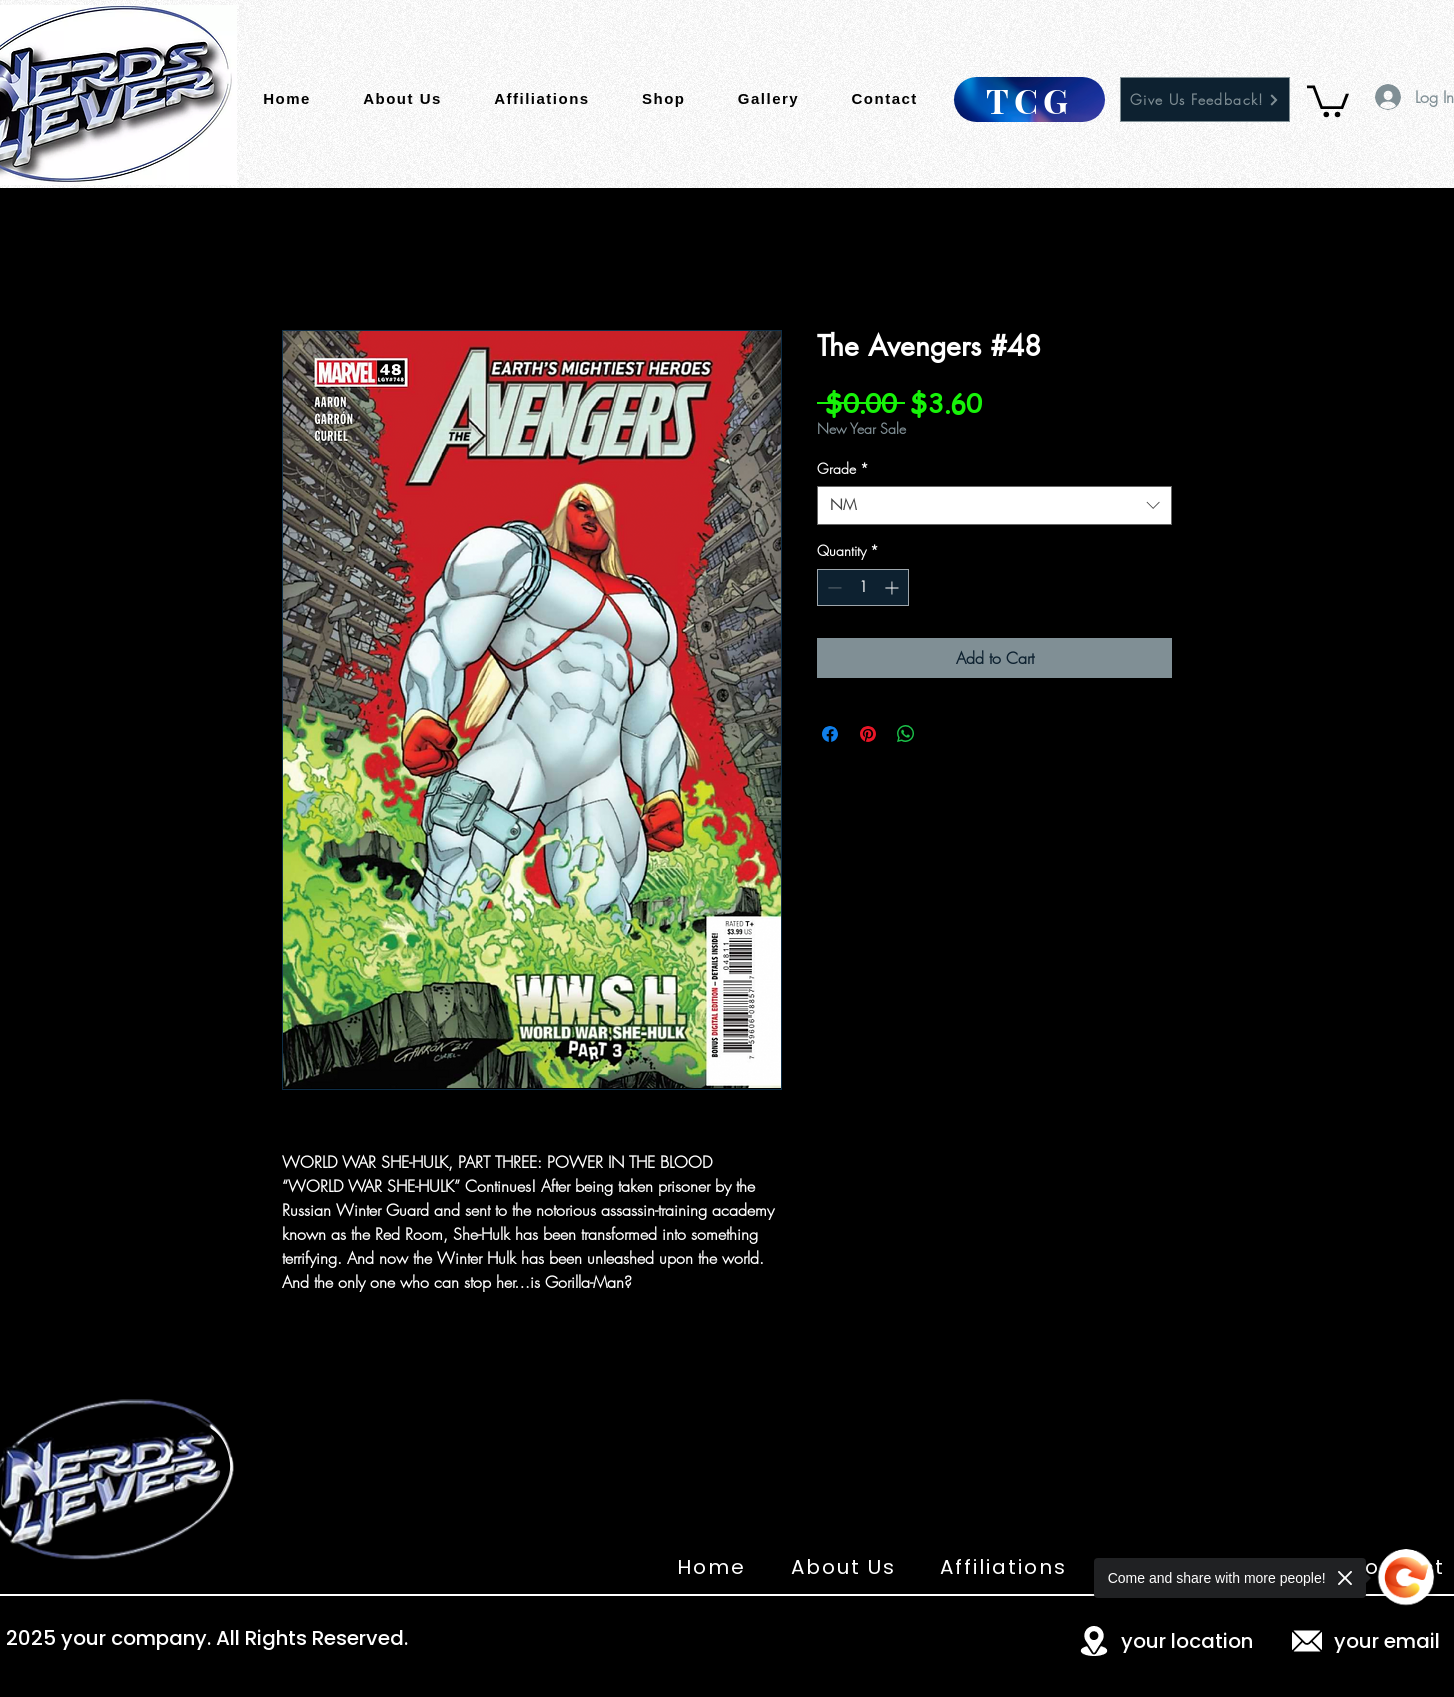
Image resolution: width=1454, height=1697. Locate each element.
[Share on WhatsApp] (906, 734)
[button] (1328, 99)
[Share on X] (944, 734)
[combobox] (994, 505)
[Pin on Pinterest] (868, 734)
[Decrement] (832, 587)
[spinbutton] (863, 587)
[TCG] (1029, 99)
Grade (843, 468)
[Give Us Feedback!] (1205, 99)
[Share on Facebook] (830, 734)
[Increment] (893, 587)
